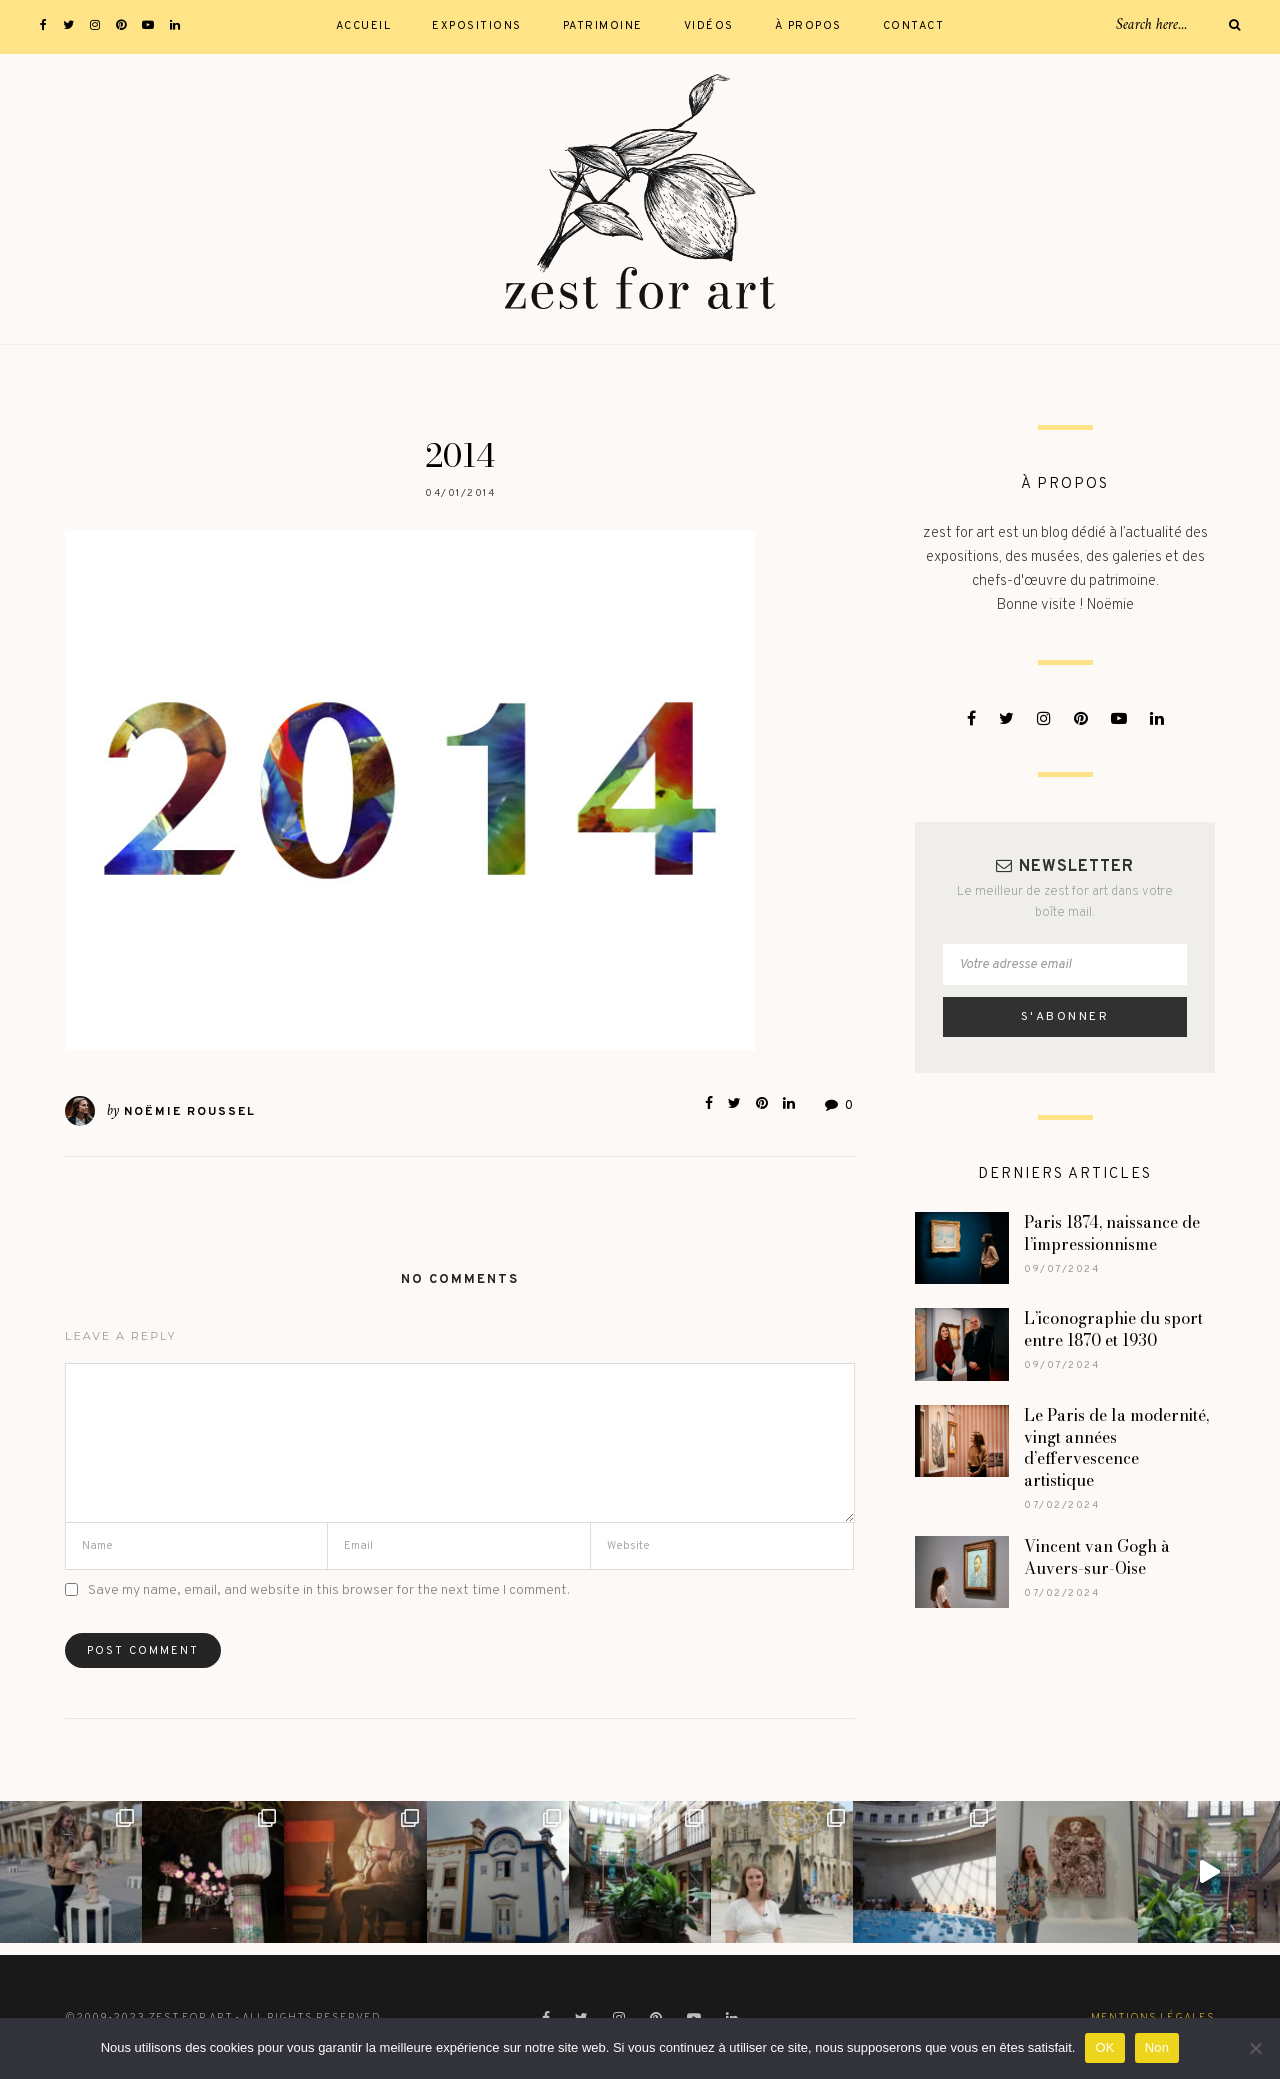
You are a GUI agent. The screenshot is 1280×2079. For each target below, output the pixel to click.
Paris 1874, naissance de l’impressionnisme (1112, 1233)
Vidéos (709, 26)
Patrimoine (603, 26)
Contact (914, 26)
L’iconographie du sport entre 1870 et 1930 (1113, 1329)
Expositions (477, 26)
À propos (808, 26)
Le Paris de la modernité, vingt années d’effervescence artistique (1116, 1448)
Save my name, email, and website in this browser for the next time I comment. (329, 1590)
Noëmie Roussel (190, 1112)
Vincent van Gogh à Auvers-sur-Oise (1097, 1557)
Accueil (364, 26)
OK (1104, 2047)
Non (1157, 2047)
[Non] (1255, 2048)
